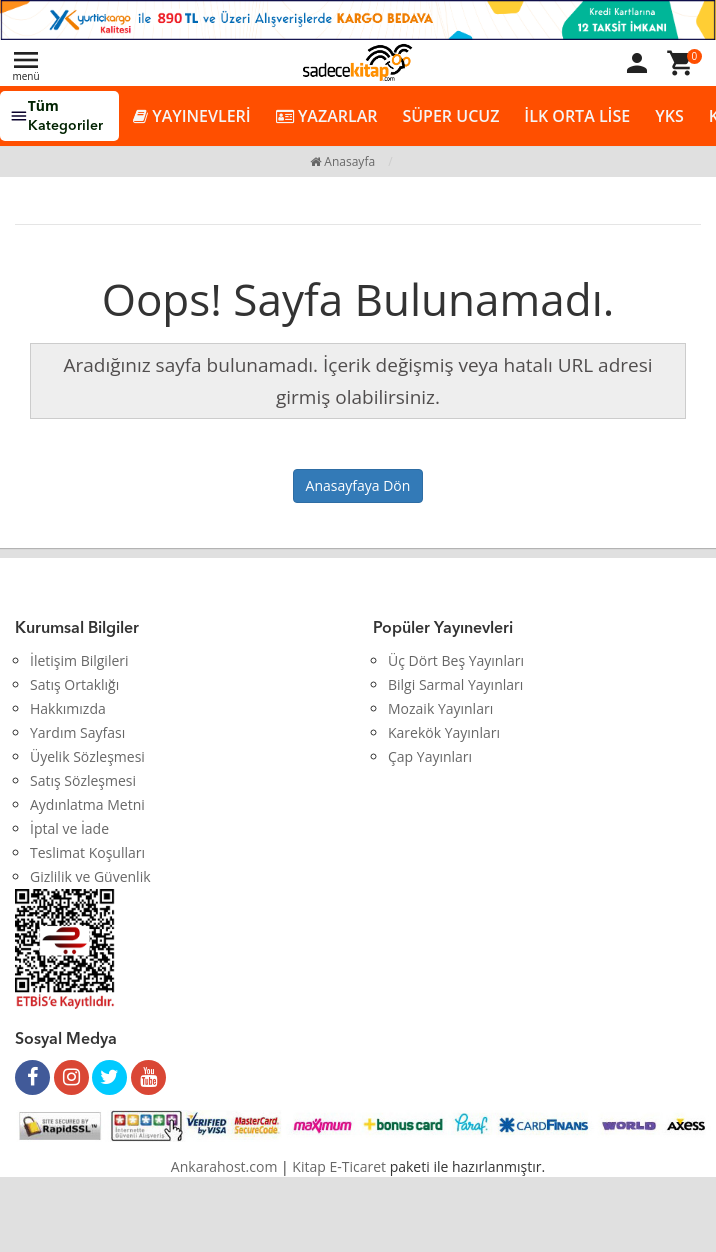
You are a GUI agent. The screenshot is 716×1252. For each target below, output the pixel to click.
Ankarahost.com (224, 1166)
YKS (669, 116)
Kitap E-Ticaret (339, 1166)
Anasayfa (342, 161)
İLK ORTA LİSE (577, 116)
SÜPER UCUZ (450, 116)
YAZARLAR (327, 116)
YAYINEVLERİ (192, 116)
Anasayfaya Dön (358, 485)
